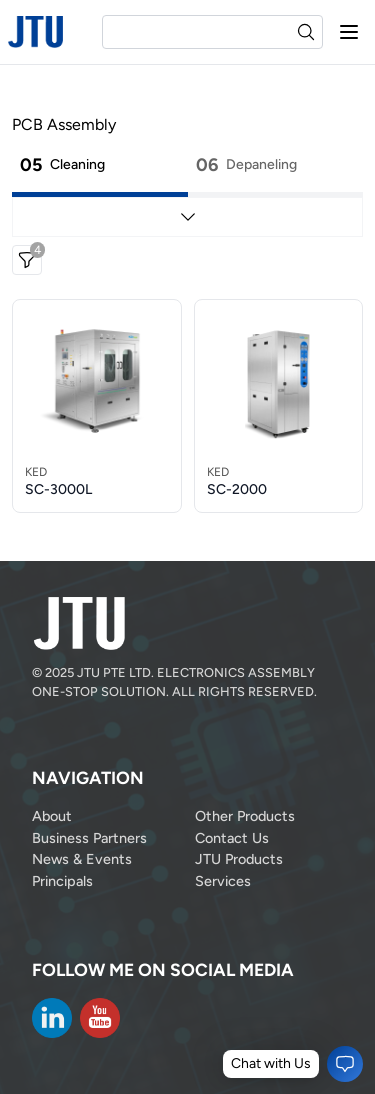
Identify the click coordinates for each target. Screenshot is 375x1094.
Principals (62, 881)
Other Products (245, 816)
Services (223, 881)
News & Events (82, 859)
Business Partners (89, 838)
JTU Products (239, 859)
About (52, 816)
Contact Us (232, 838)
